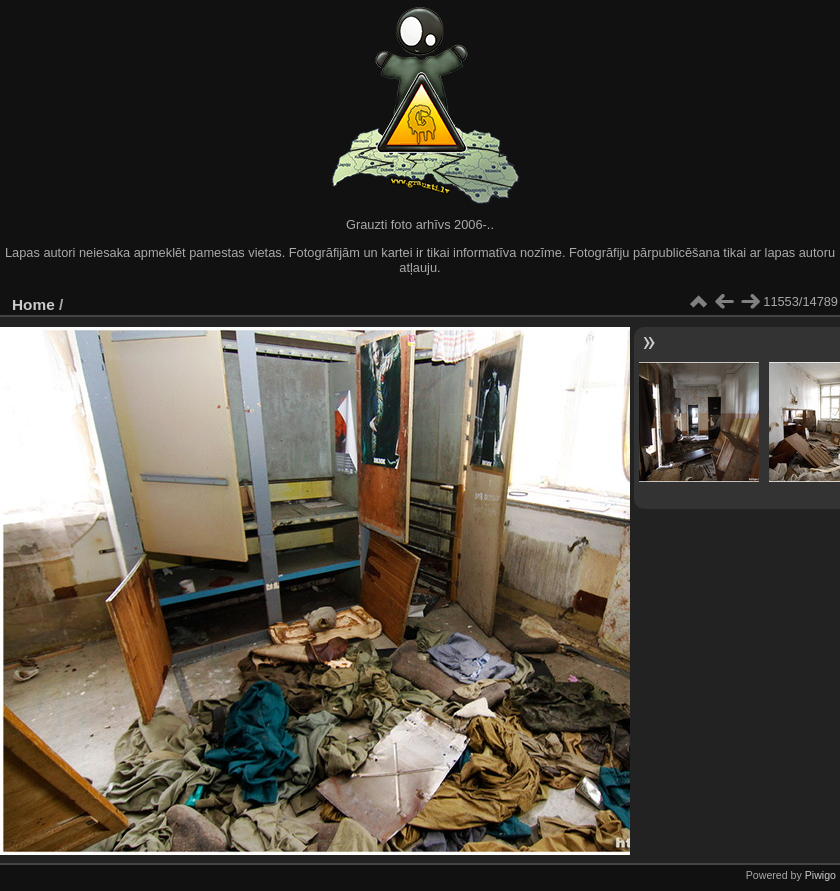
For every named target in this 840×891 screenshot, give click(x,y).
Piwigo (820, 875)
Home (33, 304)
